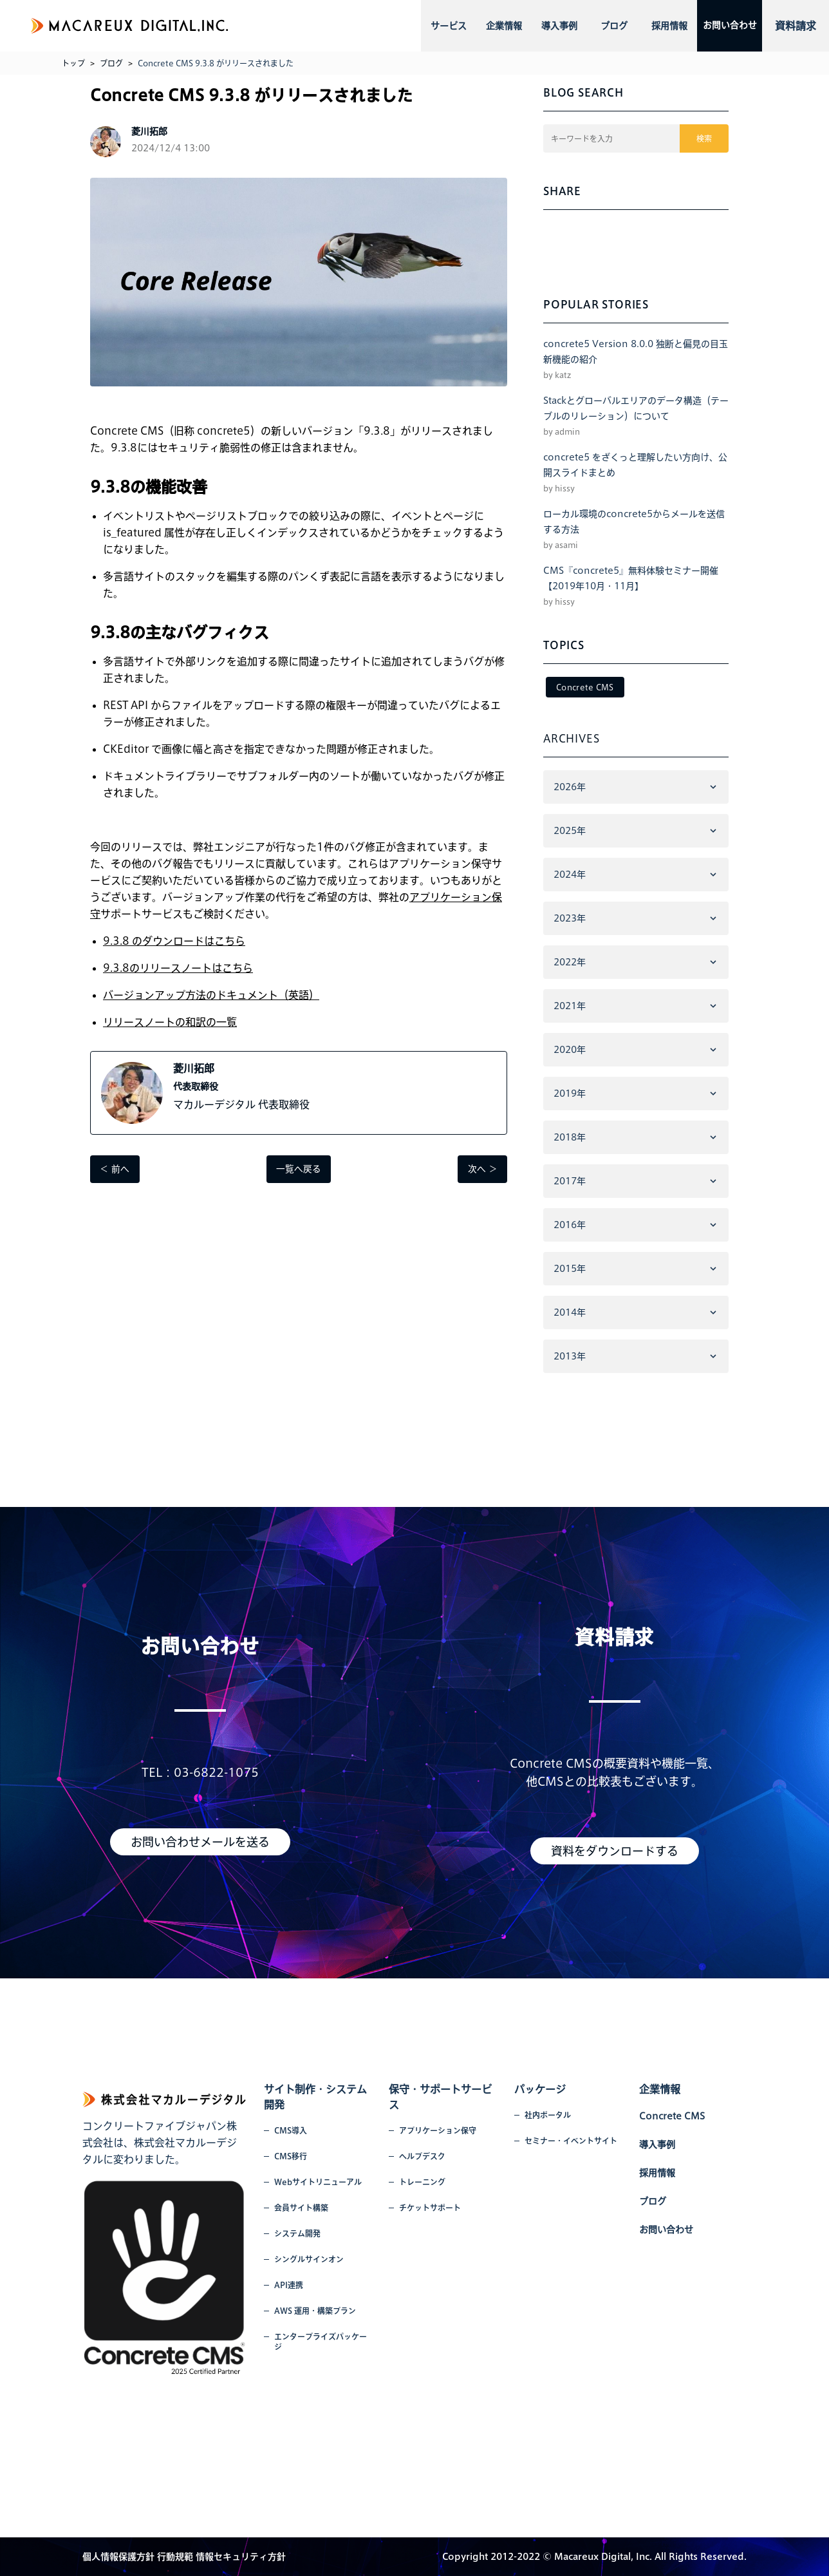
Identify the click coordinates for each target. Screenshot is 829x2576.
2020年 (570, 1049)
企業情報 (497, 25)
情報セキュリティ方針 (241, 2556)
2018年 (570, 1137)
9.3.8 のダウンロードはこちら (174, 941)
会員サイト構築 (301, 2207)
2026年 (570, 786)
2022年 (570, 962)
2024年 (570, 874)
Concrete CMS (585, 687)
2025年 (570, 830)
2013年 (570, 1356)
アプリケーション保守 (437, 2130)
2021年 (570, 1005)
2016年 (570, 1224)
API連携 (288, 2285)
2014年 (570, 1312)
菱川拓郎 (193, 1068)
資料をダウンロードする (614, 1851)
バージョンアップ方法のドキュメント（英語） (211, 995)
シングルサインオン (309, 2259)
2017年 (570, 1181)
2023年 (570, 918)
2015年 (570, 1268)
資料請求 (795, 26)
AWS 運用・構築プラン (315, 2311)
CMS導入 (290, 2130)
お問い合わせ (718, 26)
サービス (446, 25)
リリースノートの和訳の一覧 (170, 1022)
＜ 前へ (115, 1169)
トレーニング (422, 2182)
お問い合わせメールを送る (200, 1842)
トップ (73, 63)
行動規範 (175, 2556)
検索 (705, 138)
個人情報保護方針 (118, 2556)
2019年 (570, 1093)
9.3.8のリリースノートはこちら (178, 968)
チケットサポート (430, 2207)
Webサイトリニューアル (318, 2182)
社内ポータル (548, 2115)
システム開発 (297, 2233)
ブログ (598, 25)
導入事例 (548, 25)
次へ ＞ (482, 1169)
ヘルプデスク (422, 2156)
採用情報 (649, 25)
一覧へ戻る (298, 1169)
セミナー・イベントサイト (571, 2141)
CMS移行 (290, 2156)
